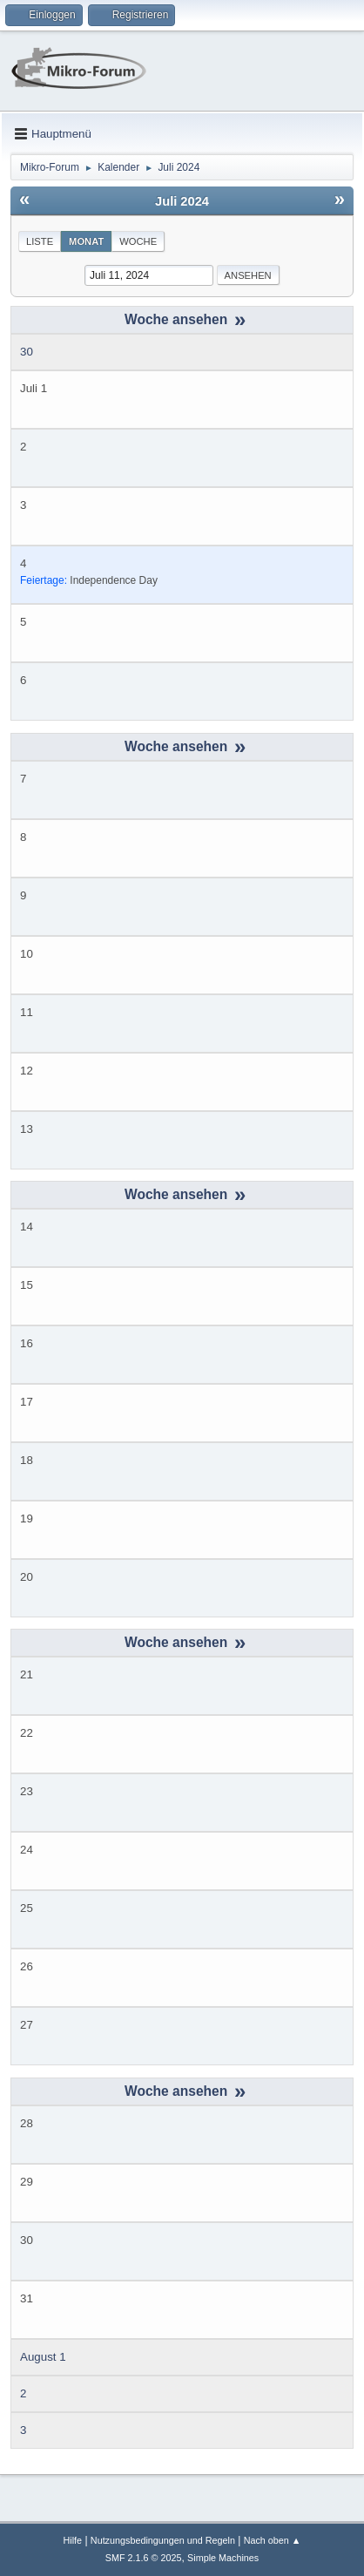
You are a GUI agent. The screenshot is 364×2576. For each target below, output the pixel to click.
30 (26, 351)
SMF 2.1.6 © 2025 (143, 2557)
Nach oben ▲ (272, 2540)
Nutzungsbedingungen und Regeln (163, 2540)
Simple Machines (223, 2557)
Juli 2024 (182, 201)
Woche (138, 241)
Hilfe (72, 2540)
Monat (86, 241)
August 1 (43, 2356)
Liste (39, 241)
